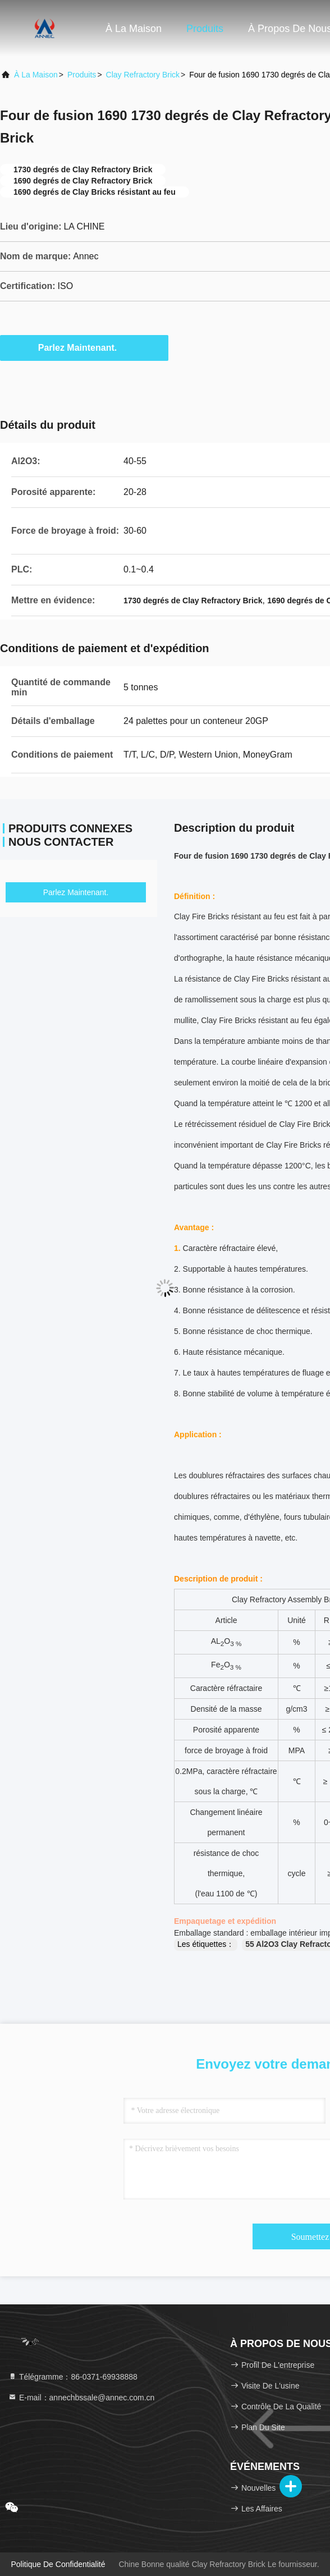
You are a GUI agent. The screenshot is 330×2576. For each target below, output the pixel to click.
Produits (204, 28)
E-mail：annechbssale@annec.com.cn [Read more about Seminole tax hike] (81, 2397)
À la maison (134, 28)
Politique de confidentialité (58, 2564)
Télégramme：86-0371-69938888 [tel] (73, 2376)
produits (81, 74)
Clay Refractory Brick (143, 74)
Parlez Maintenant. (84, 347)
